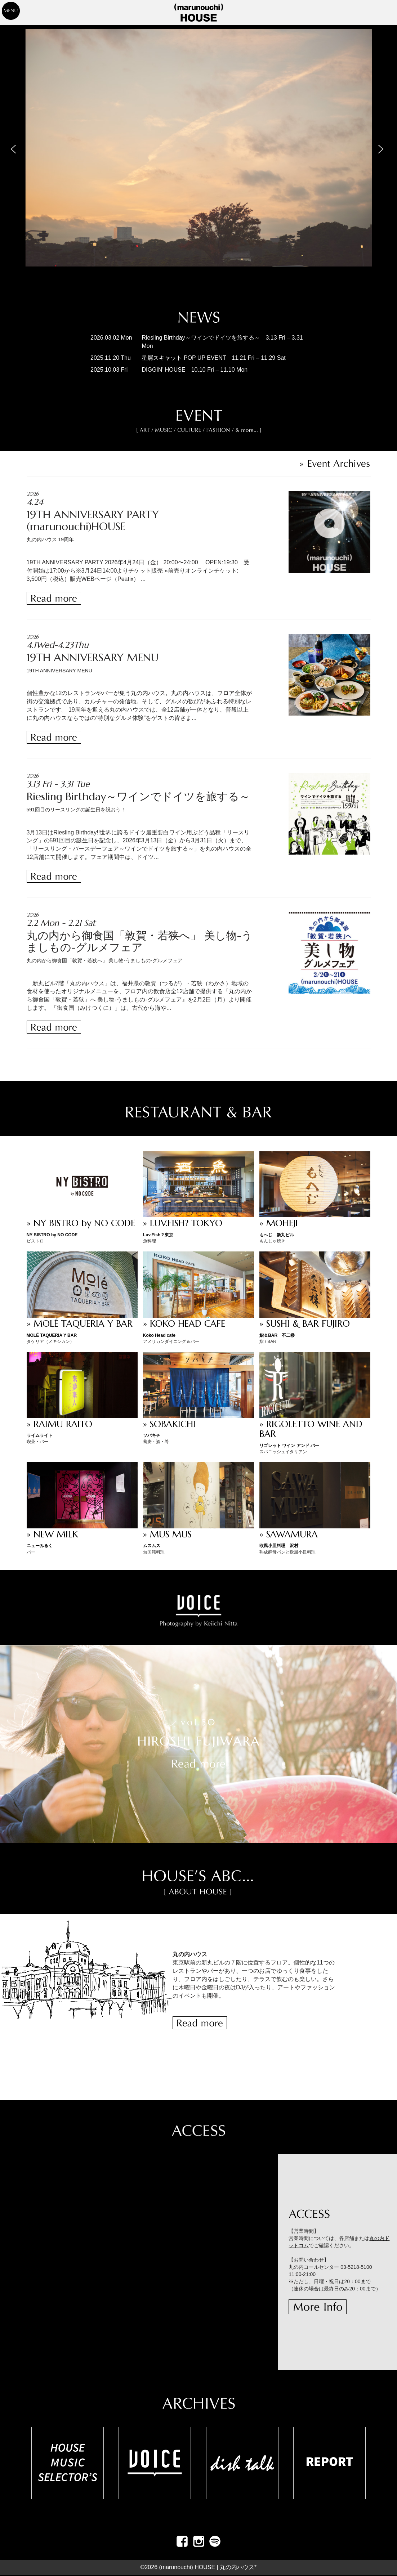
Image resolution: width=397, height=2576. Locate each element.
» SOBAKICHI (169, 1424)
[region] (198, 162)
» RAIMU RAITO (59, 1424)
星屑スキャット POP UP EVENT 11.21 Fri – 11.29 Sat (213, 358)
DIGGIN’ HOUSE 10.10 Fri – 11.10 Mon (194, 370)
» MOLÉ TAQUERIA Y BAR (80, 1323)
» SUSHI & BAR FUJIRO (304, 1323)
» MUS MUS (167, 1534)
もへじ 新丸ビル (276, 1234)
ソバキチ (151, 1435)
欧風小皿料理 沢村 (278, 1545)
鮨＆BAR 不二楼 (277, 1335)
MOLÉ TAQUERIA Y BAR (52, 1335)
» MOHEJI (278, 1223)
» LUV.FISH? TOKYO (182, 1223)
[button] (15, 147)
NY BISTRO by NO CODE (52, 1234)
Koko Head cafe (159, 1335)
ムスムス (151, 1545)
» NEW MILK (52, 1534)
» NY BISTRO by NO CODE (81, 1223)
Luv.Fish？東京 (158, 1234)
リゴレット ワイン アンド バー (289, 1445)
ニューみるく (40, 1545)
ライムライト (40, 1435)
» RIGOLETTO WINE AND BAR (310, 1429)
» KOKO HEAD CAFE (184, 1323)
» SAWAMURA (288, 1534)
